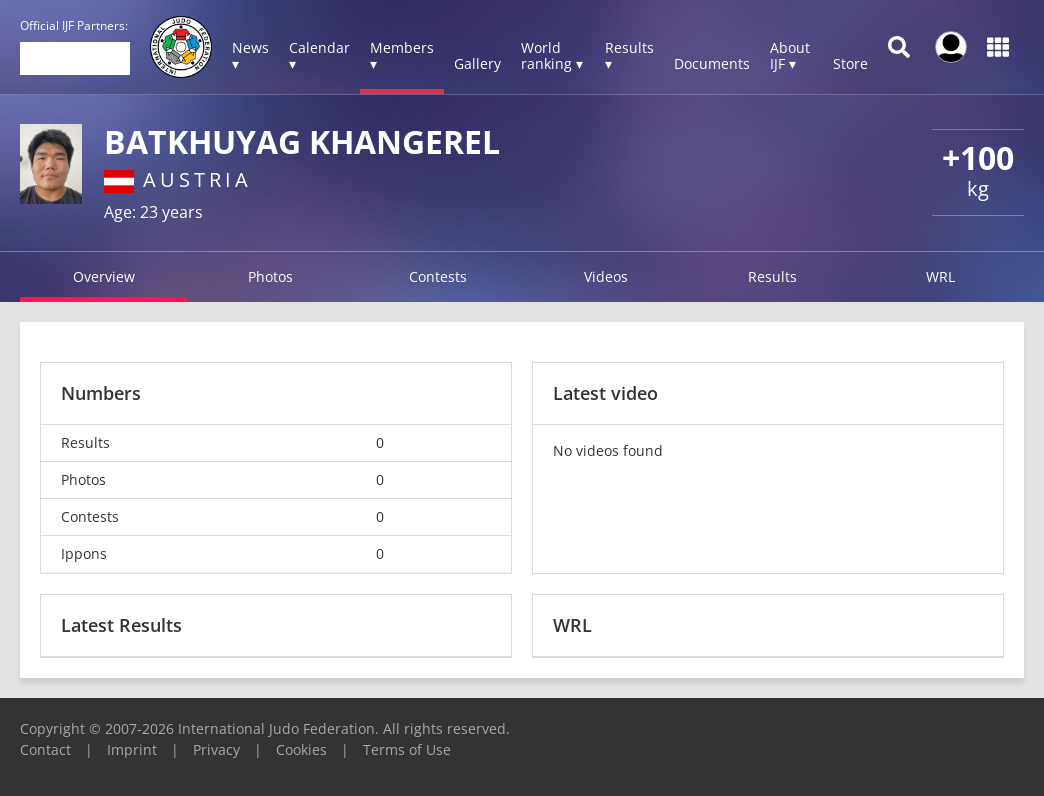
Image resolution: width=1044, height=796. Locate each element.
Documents (712, 63)
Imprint (132, 749)
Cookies (301, 749)
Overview (104, 276)
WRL (940, 276)
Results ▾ (629, 55)
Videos (606, 276)
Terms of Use (407, 749)
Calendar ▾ (319, 55)
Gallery (477, 63)
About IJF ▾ (790, 55)
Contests (438, 276)
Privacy (216, 749)
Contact (45, 749)
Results (772, 276)
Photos (270, 276)
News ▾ (250, 55)
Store (850, 63)
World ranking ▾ (552, 55)
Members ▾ (402, 55)
